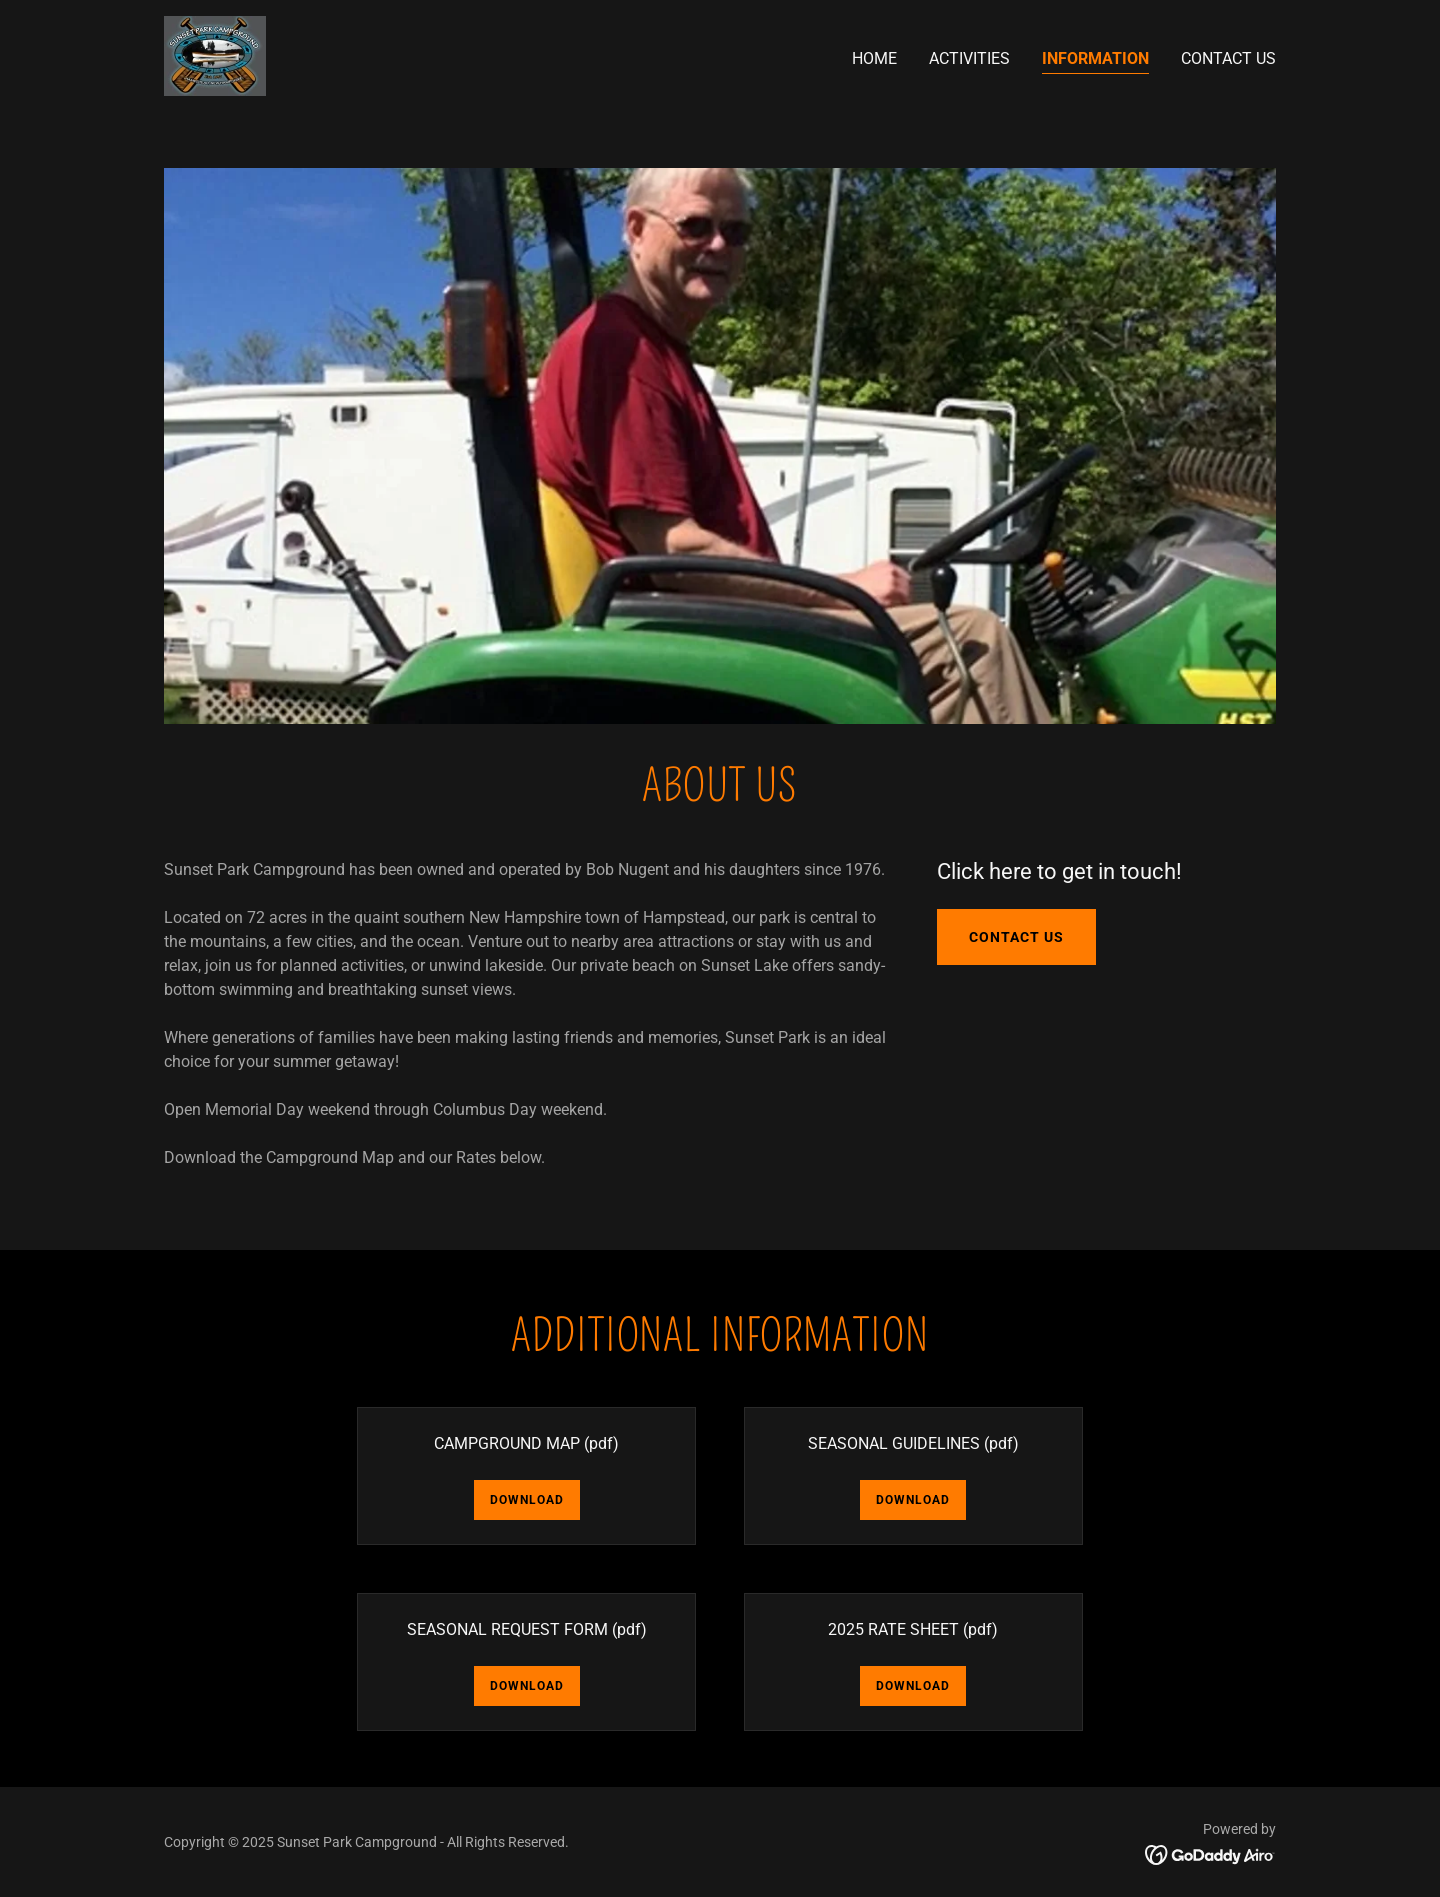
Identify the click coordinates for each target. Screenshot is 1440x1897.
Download (527, 1500)
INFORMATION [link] (1095, 58)
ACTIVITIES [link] (969, 58)
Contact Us (1016, 937)
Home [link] (874, 58)
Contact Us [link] (1228, 58)
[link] (215, 54)
